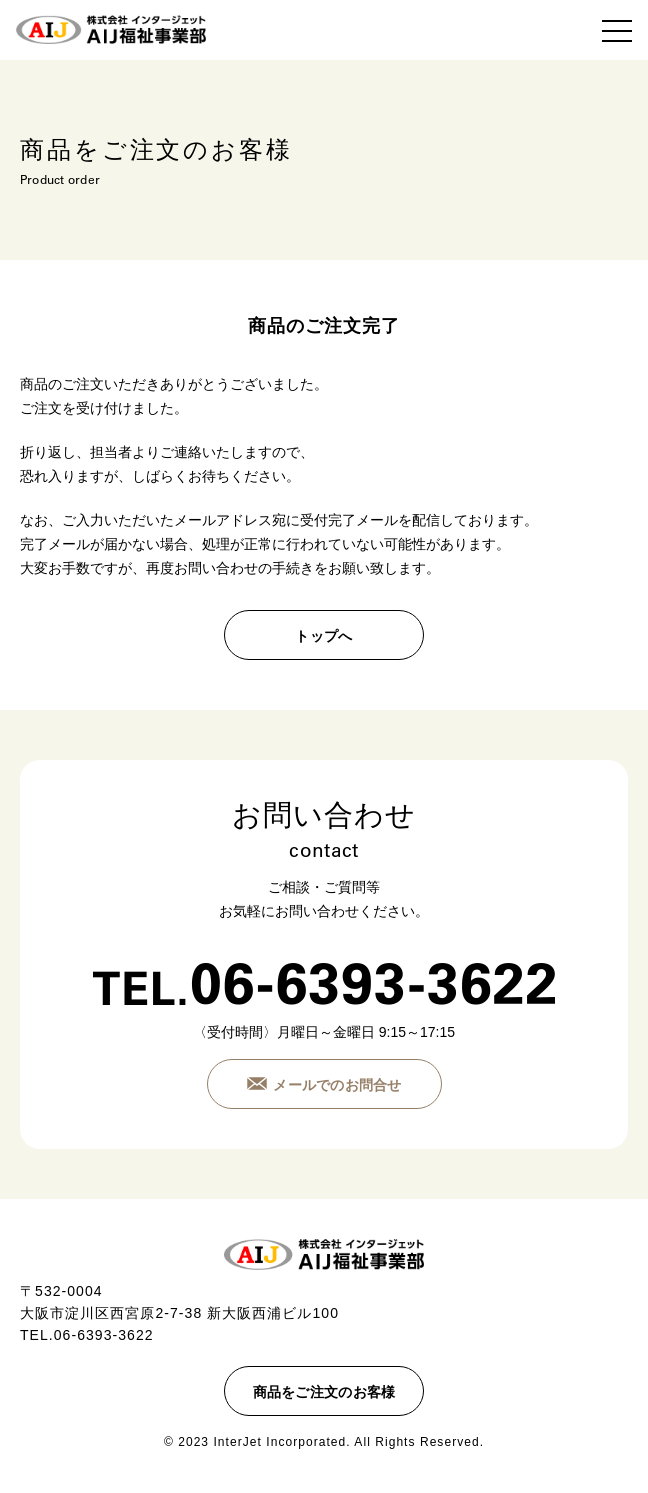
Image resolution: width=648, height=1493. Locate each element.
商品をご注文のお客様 (324, 1392)
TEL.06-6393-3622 (87, 1335)
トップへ (323, 636)
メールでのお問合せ (337, 1085)
